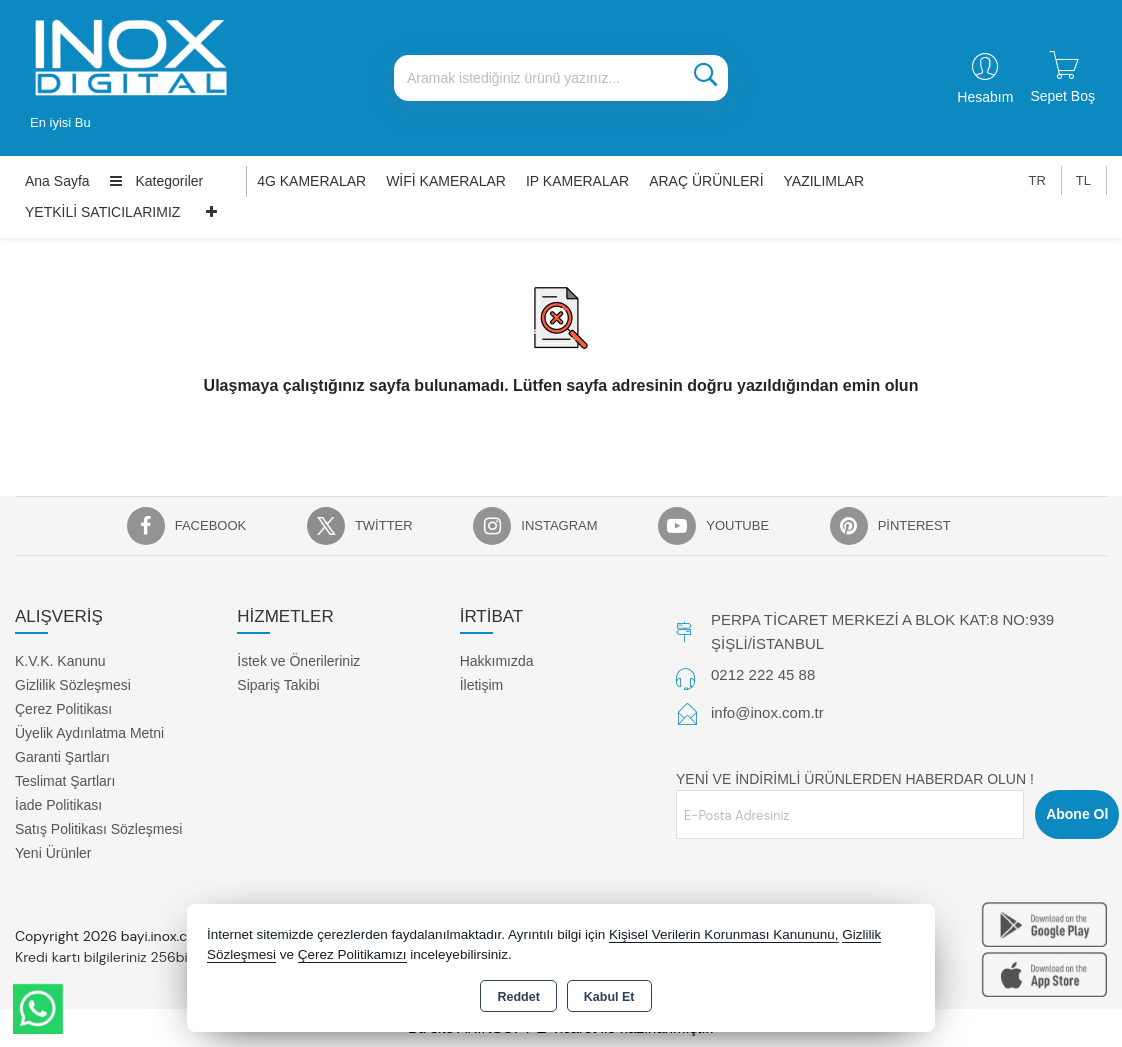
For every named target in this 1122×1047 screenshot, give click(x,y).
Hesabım (985, 97)
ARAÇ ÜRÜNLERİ (706, 181)
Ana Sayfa (57, 181)
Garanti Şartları (62, 757)
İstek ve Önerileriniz (298, 661)
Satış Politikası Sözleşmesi (98, 829)
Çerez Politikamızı (352, 954)
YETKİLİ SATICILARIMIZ (102, 212)
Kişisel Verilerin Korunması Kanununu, (724, 934)
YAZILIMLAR (824, 181)
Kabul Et (609, 997)
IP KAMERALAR (577, 181)
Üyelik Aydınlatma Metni (89, 733)
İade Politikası (58, 805)
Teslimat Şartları (65, 781)
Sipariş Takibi (278, 685)
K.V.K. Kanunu (60, 661)
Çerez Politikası (63, 709)
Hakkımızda (497, 661)
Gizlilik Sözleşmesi (73, 685)
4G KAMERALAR (311, 181)
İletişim (482, 685)
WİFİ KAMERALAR (446, 181)
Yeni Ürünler (53, 853)
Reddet (518, 997)
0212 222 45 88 (763, 674)
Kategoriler (157, 181)
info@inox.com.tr (767, 712)
